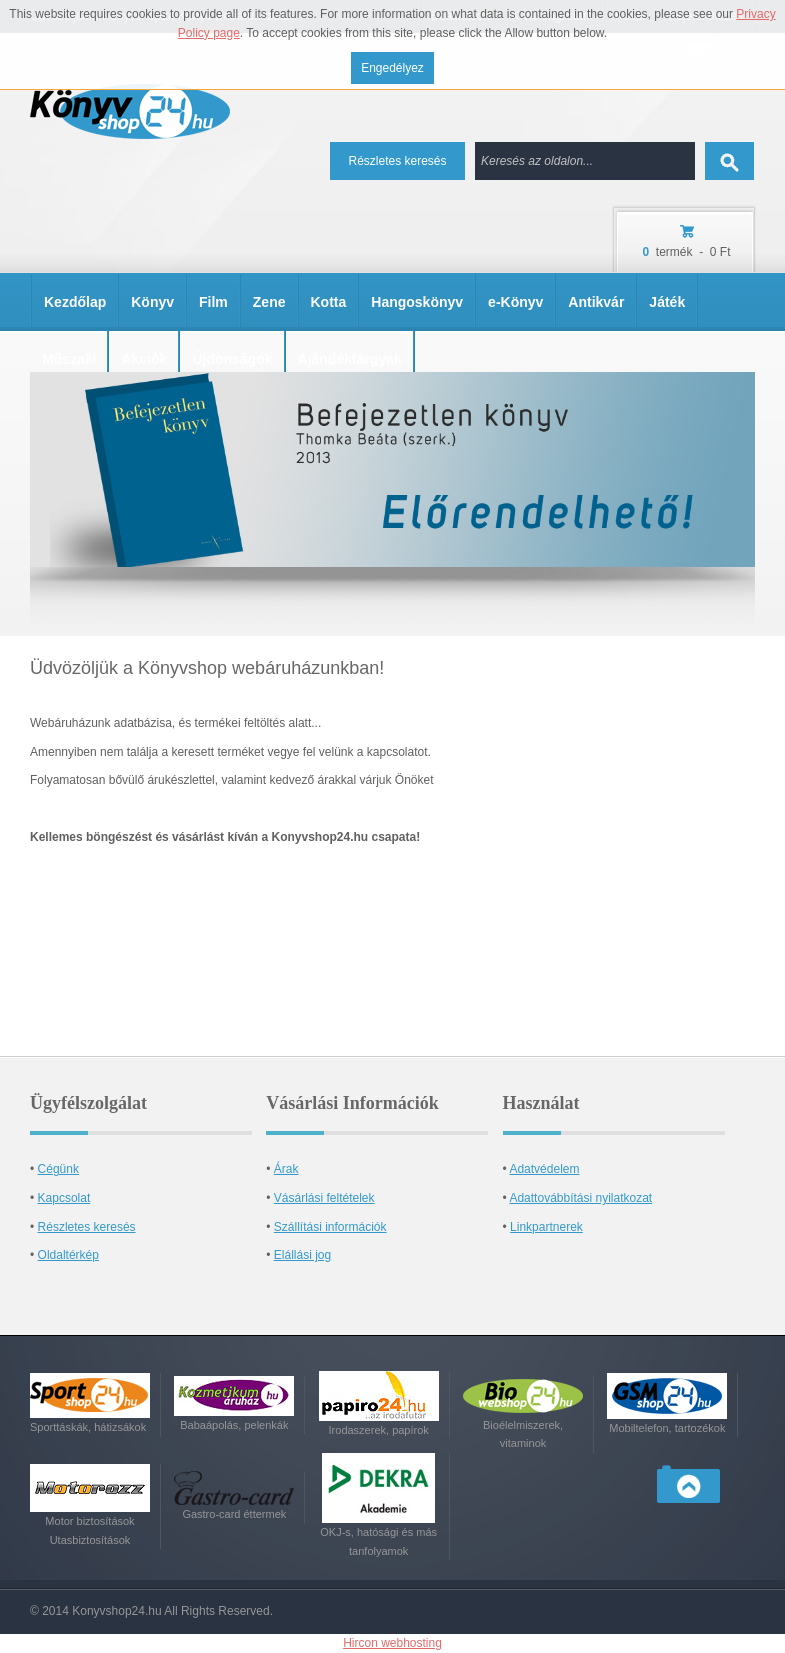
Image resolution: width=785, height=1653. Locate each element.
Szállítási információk (330, 1227)
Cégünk (58, 1169)
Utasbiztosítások (90, 1540)
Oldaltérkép (68, 1255)
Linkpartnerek (546, 1227)
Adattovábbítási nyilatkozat (580, 1198)
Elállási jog (302, 1255)
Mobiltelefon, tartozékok (667, 1428)
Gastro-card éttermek (234, 1514)
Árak (286, 1169)
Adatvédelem (544, 1169)
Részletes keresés (397, 161)
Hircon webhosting (392, 1643)
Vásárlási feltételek (324, 1198)
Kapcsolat (64, 1198)
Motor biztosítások (89, 1521)
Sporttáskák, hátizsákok (88, 1427)
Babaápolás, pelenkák (234, 1425)
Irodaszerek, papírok (379, 1430)
